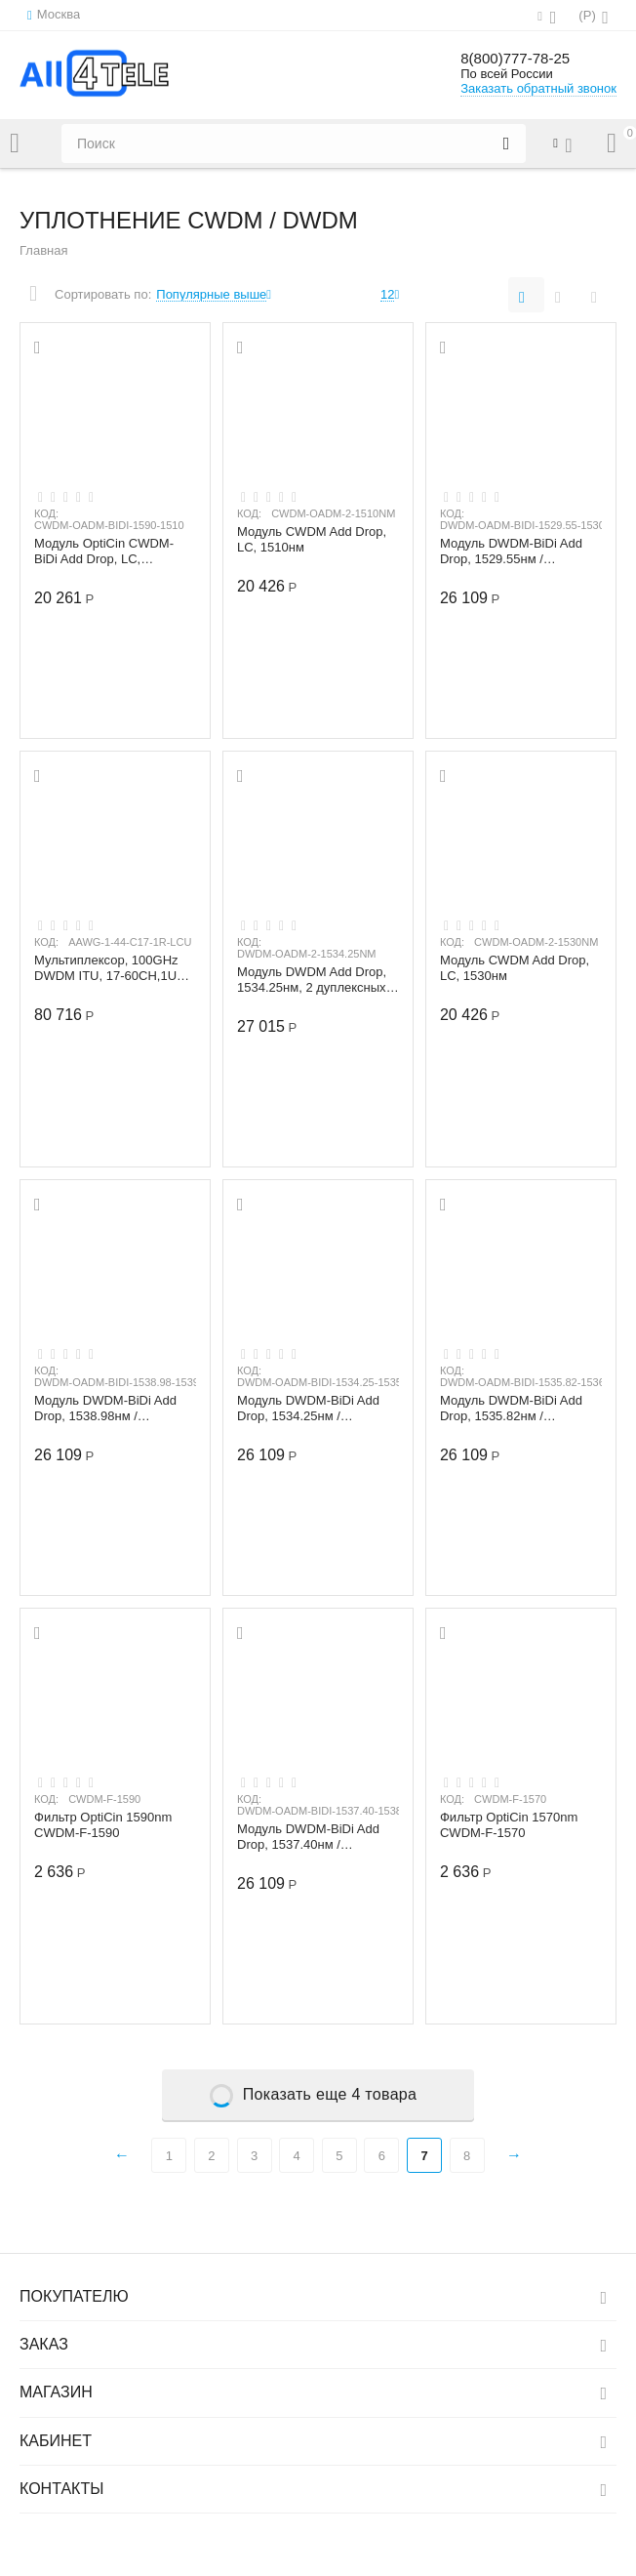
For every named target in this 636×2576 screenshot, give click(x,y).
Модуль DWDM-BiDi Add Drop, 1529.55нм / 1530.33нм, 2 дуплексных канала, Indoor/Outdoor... (514, 551)
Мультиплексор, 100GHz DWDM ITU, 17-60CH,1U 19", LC (106, 968)
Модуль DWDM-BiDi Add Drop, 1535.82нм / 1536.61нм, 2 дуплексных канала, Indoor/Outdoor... (514, 1408)
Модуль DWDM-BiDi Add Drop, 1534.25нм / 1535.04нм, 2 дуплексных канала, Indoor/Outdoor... (311, 1408)
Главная (44, 250)
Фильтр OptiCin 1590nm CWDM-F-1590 (103, 1825)
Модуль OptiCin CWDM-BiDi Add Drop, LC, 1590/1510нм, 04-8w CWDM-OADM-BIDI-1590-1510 (108, 551)
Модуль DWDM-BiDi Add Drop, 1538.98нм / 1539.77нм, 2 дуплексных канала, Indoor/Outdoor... (108, 1408)
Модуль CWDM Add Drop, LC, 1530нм (514, 968)
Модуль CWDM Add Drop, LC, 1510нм (311, 539)
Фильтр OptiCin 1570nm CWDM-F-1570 (508, 1825)
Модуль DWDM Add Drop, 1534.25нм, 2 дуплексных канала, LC (311, 980)
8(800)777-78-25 (525, 58)
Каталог (15, 143)
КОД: (46, 513)
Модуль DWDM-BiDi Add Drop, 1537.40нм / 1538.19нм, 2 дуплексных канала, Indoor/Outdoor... (311, 1837)
